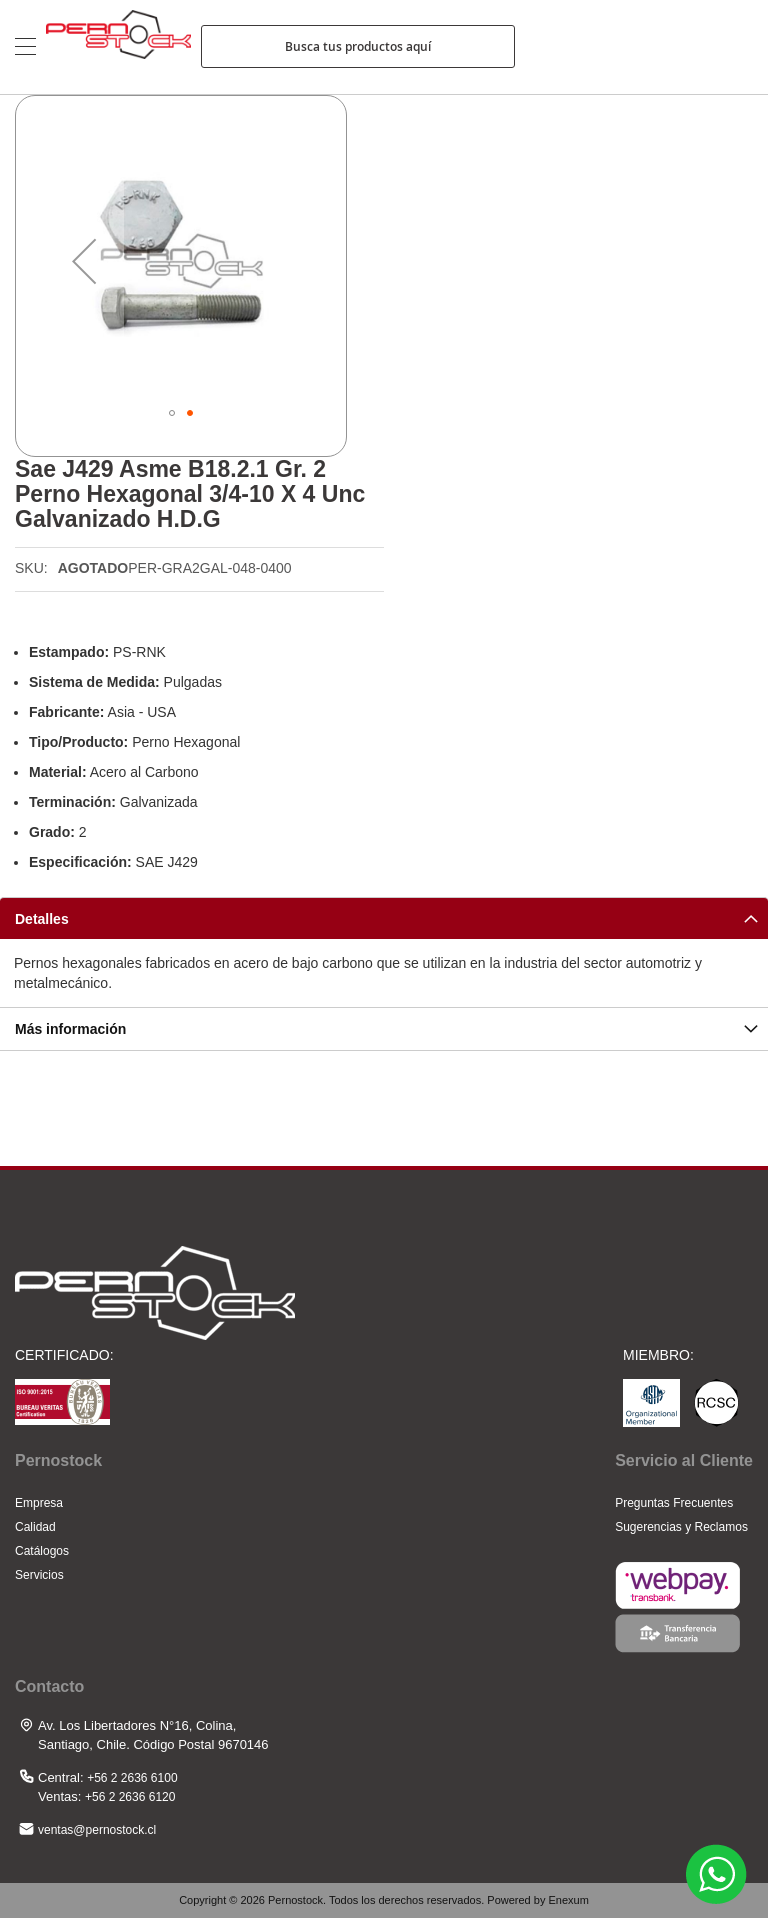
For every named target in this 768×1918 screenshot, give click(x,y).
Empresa (39, 1503)
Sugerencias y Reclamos (681, 1527)
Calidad (35, 1527)
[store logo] (118, 47)
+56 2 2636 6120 (130, 1797)
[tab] (384, 918)
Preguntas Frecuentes (674, 1503)
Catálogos (42, 1551)
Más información (70, 1029)
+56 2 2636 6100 (132, 1778)
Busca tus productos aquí (358, 46)
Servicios (39, 1575)
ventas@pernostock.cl (97, 1830)
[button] (84, 261)
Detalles (42, 919)
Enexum (568, 1900)
